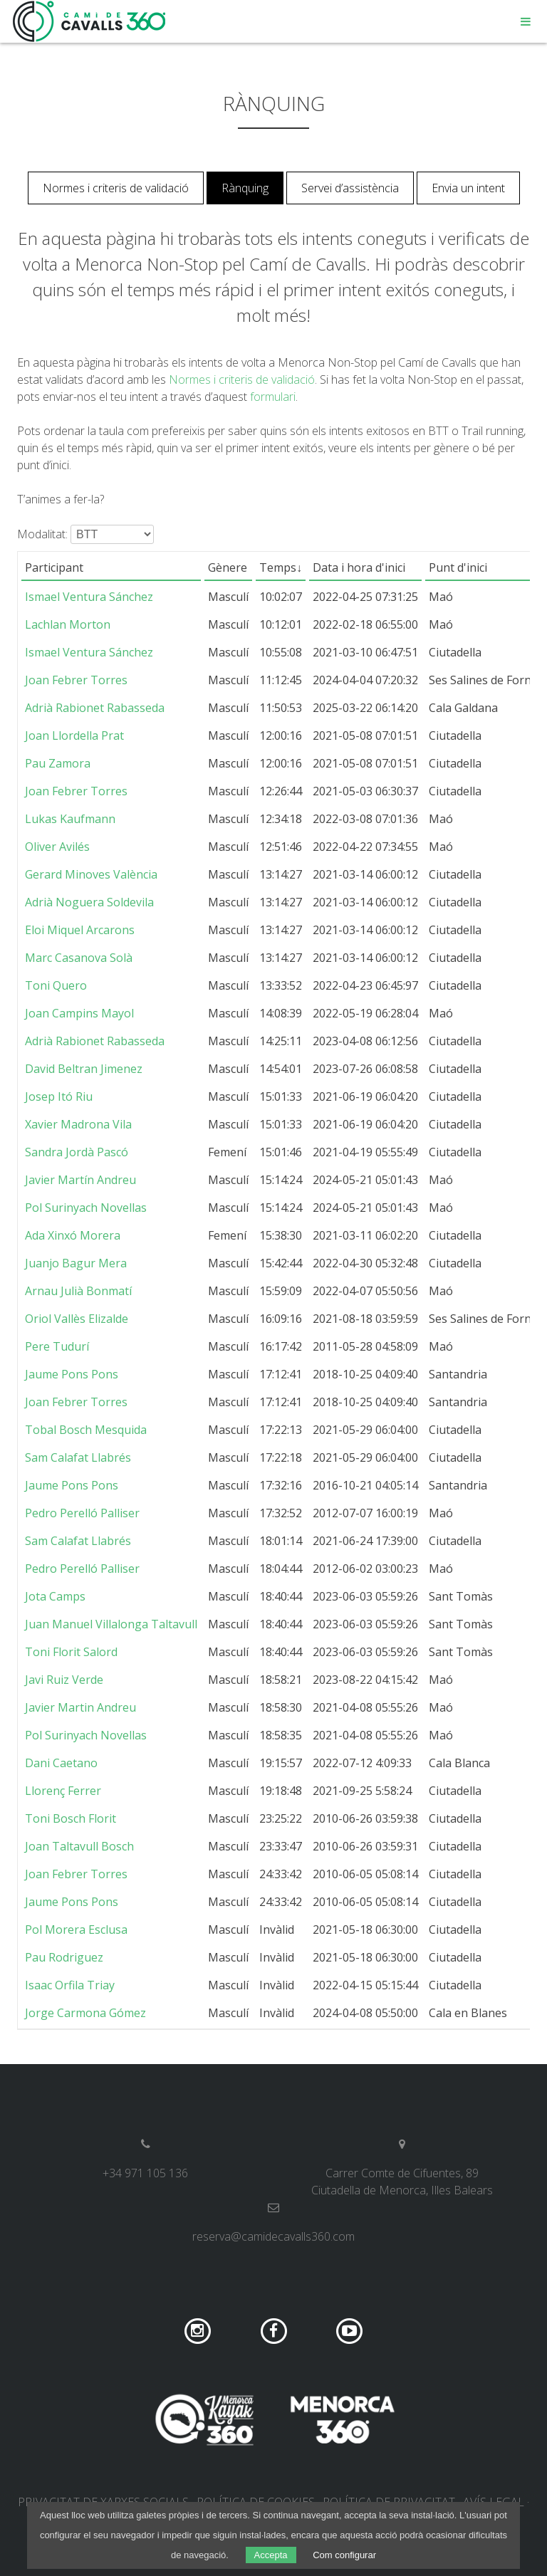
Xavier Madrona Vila (78, 1124)
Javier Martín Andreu (80, 1180)
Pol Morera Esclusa (76, 1929)
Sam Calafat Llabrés (78, 1457)
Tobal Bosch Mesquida (86, 1430)
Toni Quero (56, 985)
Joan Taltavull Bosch (79, 1846)
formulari (273, 396)
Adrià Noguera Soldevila (89, 902)
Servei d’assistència (350, 188)
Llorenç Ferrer (63, 1791)
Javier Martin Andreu (80, 1707)
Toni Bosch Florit (70, 1818)
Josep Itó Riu (59, 1096)
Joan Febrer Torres (76, 680)
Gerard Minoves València (91, 874)
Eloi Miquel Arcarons (80, 930)
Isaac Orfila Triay (70, 1985)
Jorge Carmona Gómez (85, 2013)
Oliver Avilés (57, 846)
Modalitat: (42, 534)
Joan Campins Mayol (79, 1013)
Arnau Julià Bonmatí (78, 1291)
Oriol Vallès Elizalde (76, 1318)
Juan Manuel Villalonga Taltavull (111, 1624)
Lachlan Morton (67, 624)
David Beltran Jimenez (83, 1069)
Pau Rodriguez (64, 1957)
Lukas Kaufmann (70, 819)
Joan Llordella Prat (74, 735)
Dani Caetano (61, 1763)
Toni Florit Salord (71, 1652)
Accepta (271, 2555)
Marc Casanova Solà (78, 957)
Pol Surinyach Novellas (86, 1207)
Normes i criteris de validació (116, 188)
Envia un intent (468, 188)
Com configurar (344, 2555)
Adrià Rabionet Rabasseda (95, 708)
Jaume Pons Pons (71, 1374)
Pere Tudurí (57, 1346)
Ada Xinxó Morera (72, 1235)
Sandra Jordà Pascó (76, 1152)
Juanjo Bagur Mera (76, 1263)
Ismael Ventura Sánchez (89, 596)
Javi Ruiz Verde (64, 1679)
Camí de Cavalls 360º (90, 21)
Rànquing (245, 188)
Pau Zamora (57, 763)
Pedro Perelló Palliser (82, 1513)
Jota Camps (55, 1596)
